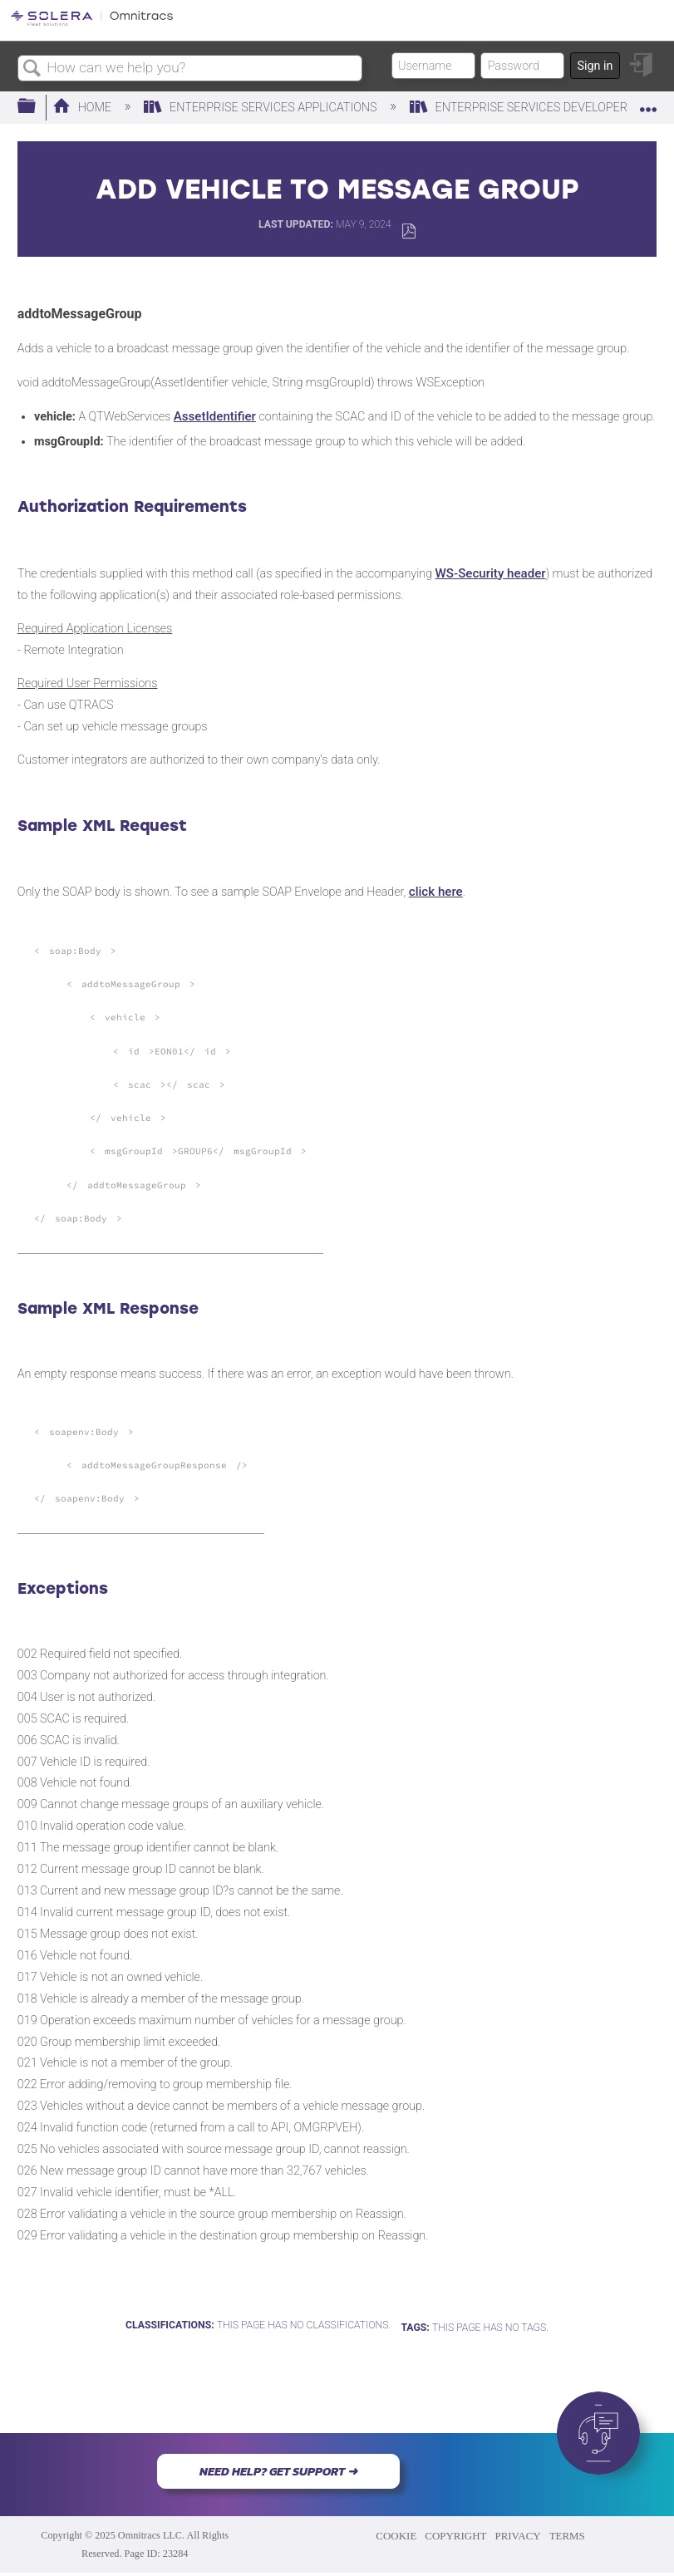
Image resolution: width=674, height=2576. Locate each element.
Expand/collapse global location (648, 101)
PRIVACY (517, 2535)
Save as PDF (408, 231)
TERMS (567, 2535)
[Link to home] (92, 23)
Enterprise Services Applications (262, 108)
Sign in (595, 66)
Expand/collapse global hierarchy (37, 106)
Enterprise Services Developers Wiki (538, 108)
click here (436, 891)
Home (83, 108)
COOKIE (396, 2535)
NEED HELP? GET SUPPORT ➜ (278, 2471)
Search (32, 69)
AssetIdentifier (215, 416)
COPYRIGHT (455, 2535)
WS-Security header (490, 573)
